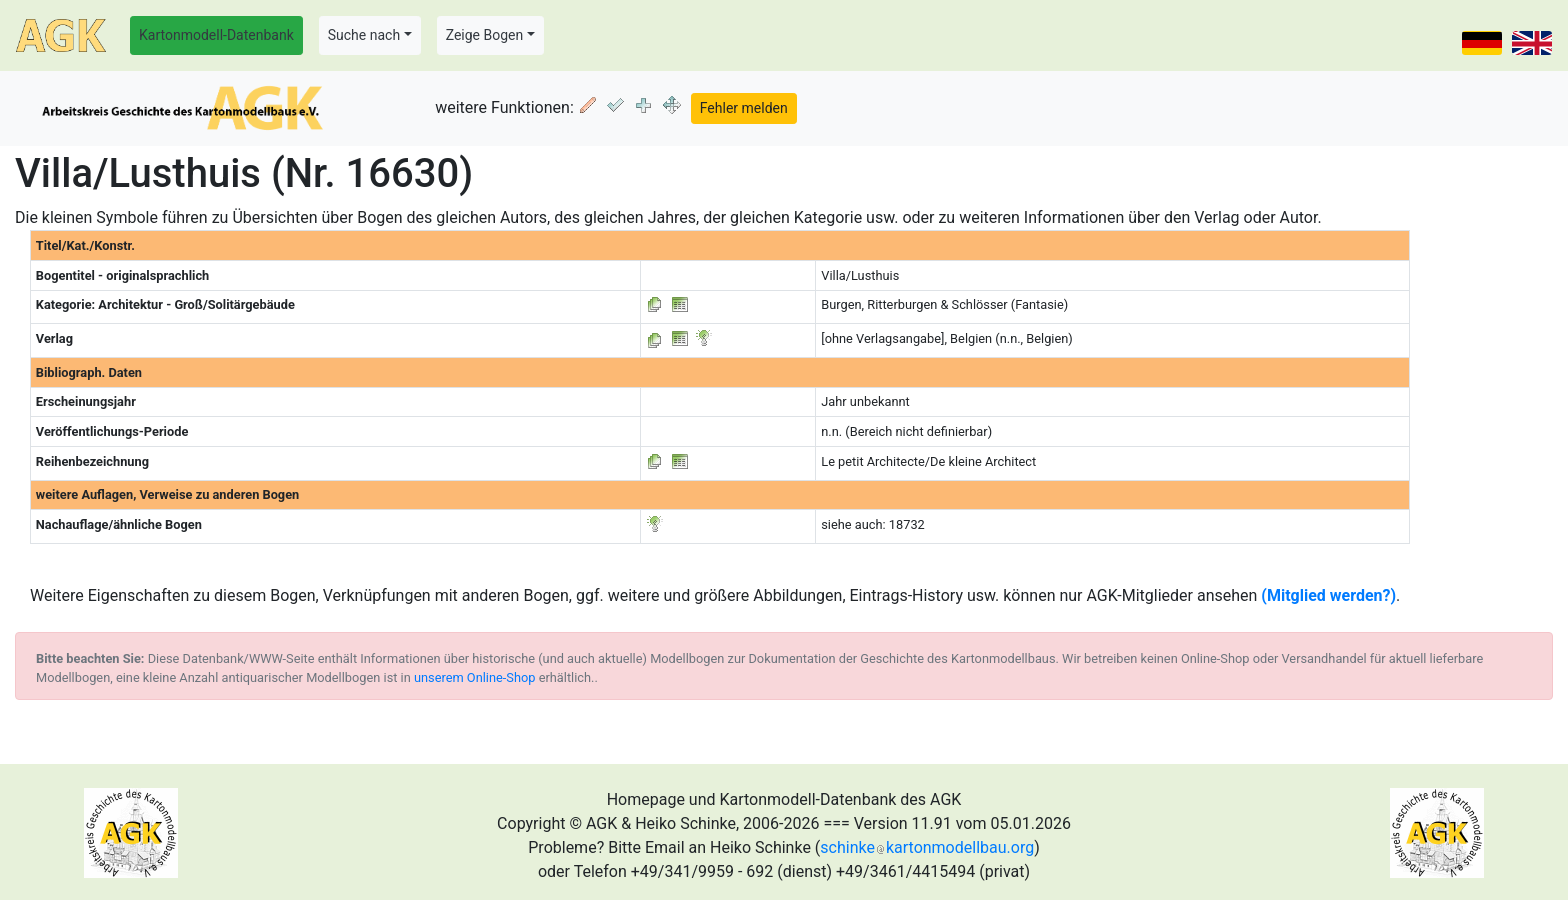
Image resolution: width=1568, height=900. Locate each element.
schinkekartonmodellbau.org (927, 847)
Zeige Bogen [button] (485, 35)
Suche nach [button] (364, 35)
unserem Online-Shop (475, 677)
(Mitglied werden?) (1328, 595)
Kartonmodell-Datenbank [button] (216, 35)
